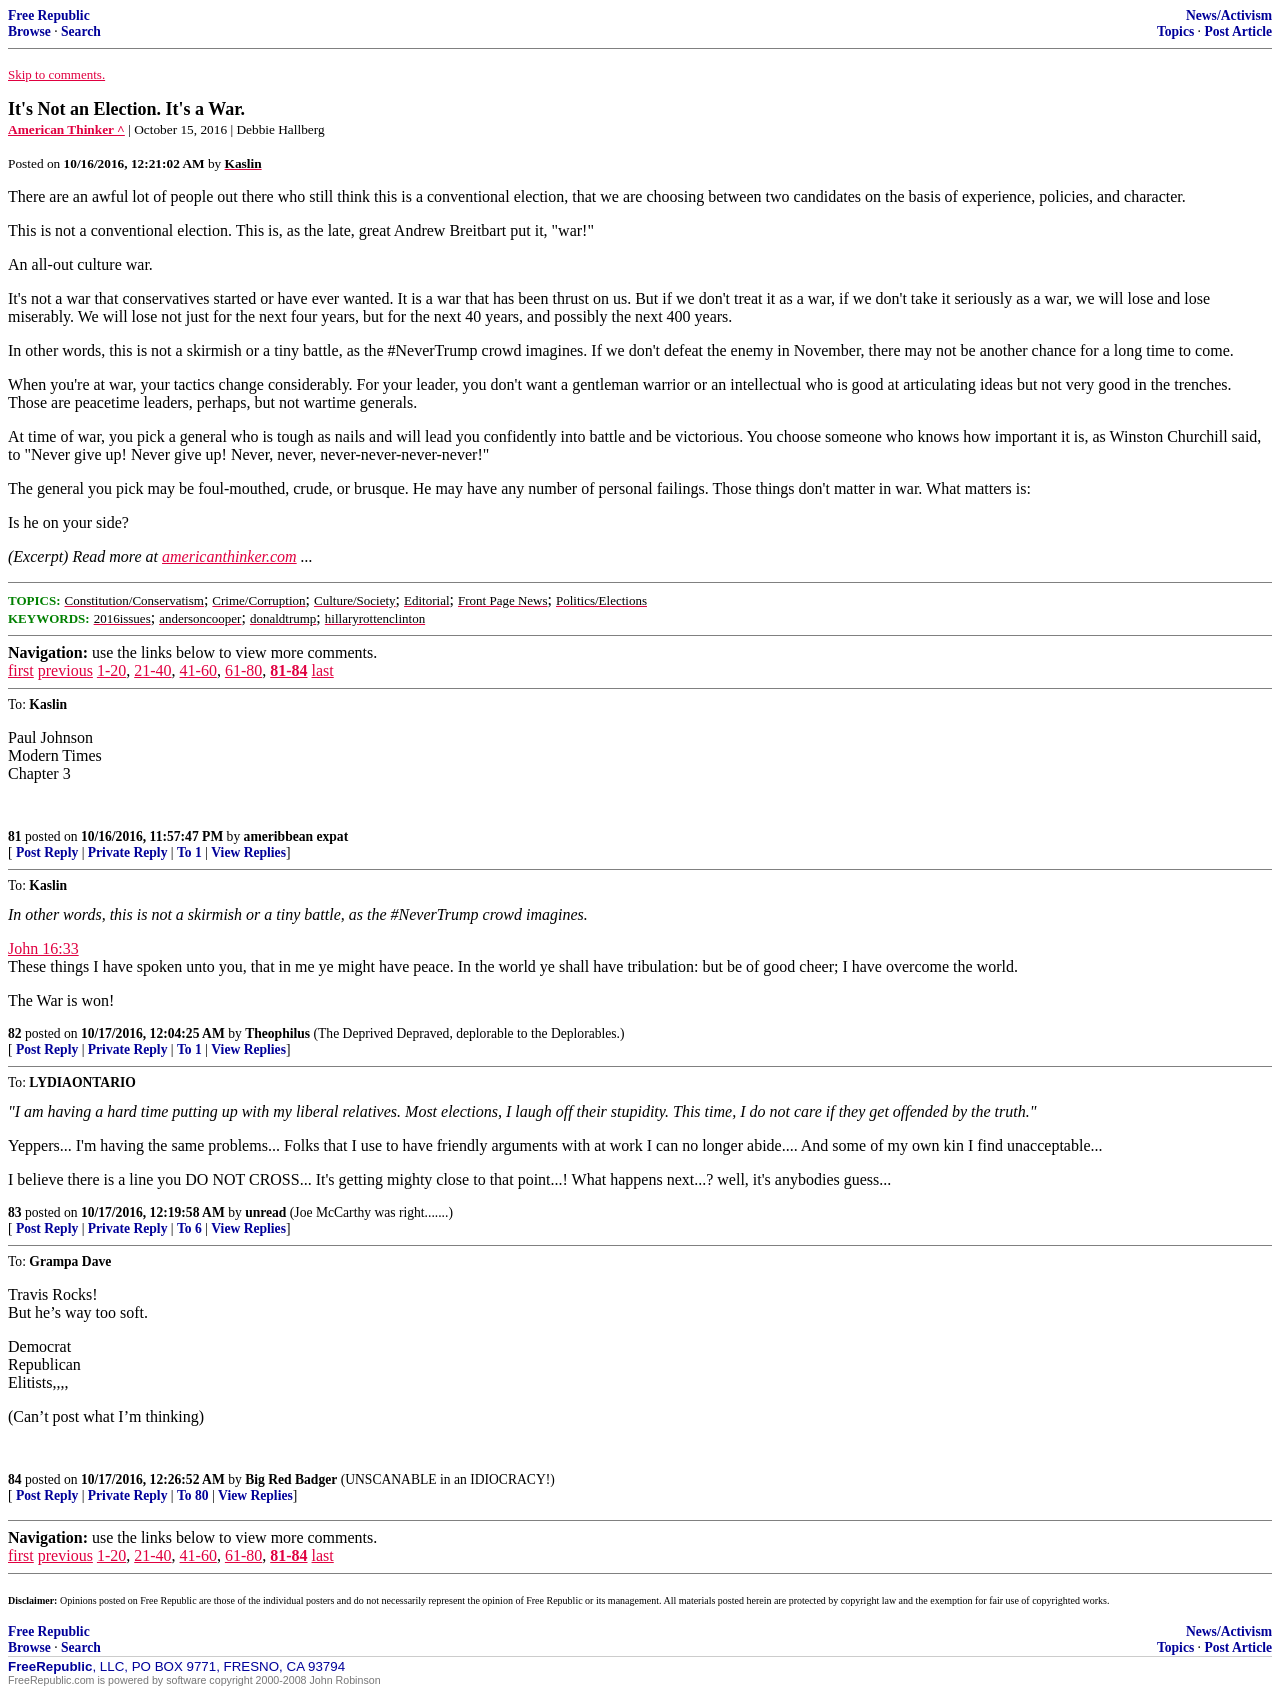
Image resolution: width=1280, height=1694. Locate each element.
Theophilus (277, 1033)
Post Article (1238, 31)
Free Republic (49, 15)
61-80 (243, 670)
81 (15, 836)
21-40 (152, 670)
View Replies (248, 852)
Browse (29, 31)
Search (81, 31)
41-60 (198, 670)
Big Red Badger (291, 1479)
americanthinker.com (229, 556)
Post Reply (47, 852)
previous (65, 670)
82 (15, 1033)
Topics (1175, 31)
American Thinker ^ (66, 129)
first (21, 670)
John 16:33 (43, 948)
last (323, 670)
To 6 (189, 1228)
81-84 (288, 670)
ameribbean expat (296, 836)
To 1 (189, 852)
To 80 (193, 1495)
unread (265, 1212)
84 (15, 1479)
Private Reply (128, 852)
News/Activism (1229, 15)
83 (15, 1212)
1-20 (111, 670)
